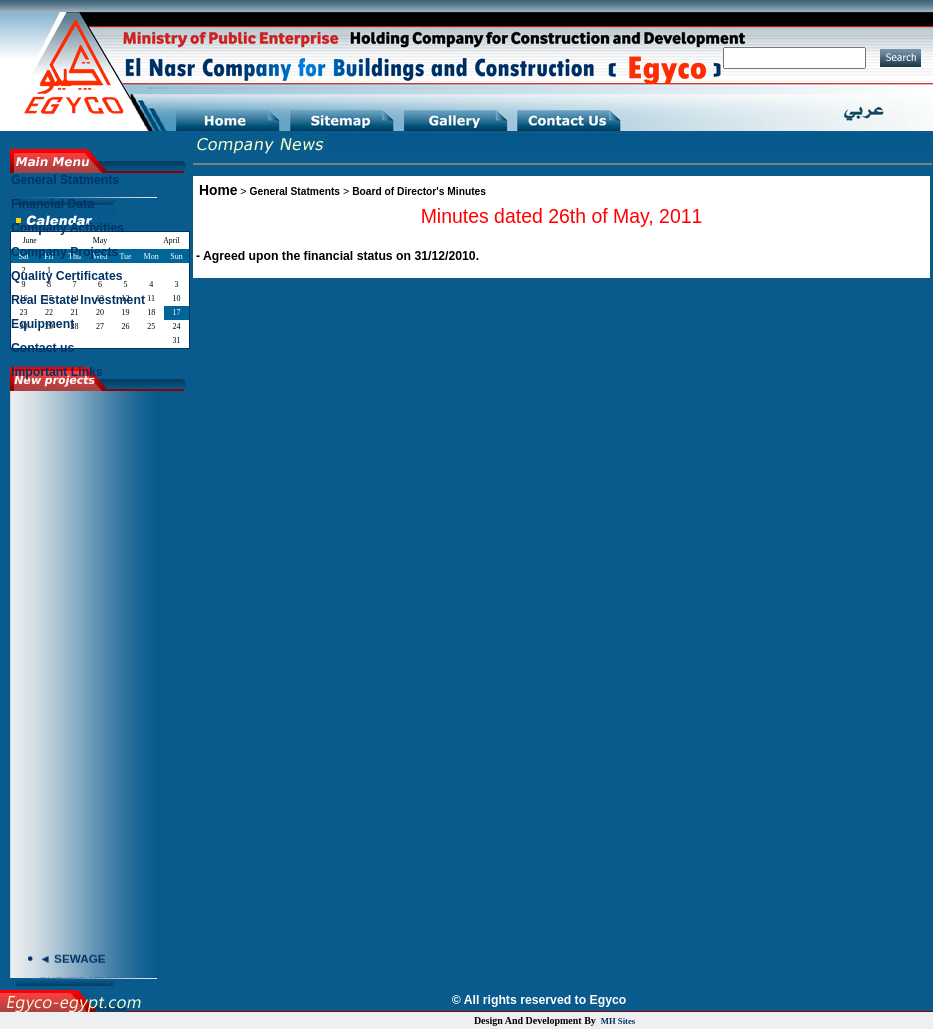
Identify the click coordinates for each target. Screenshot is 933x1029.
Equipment (42, 324)
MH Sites (618, 1021)
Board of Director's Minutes (419, 191)
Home (218, 190)
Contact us (42, 348)
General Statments (295, 191)
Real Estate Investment (78, 300)
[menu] (99, 281)
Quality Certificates (67, 276)
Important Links (57, 372)
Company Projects (64, 252)
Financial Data (52, 204)
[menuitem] (99, 185)
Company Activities (67, 228)
